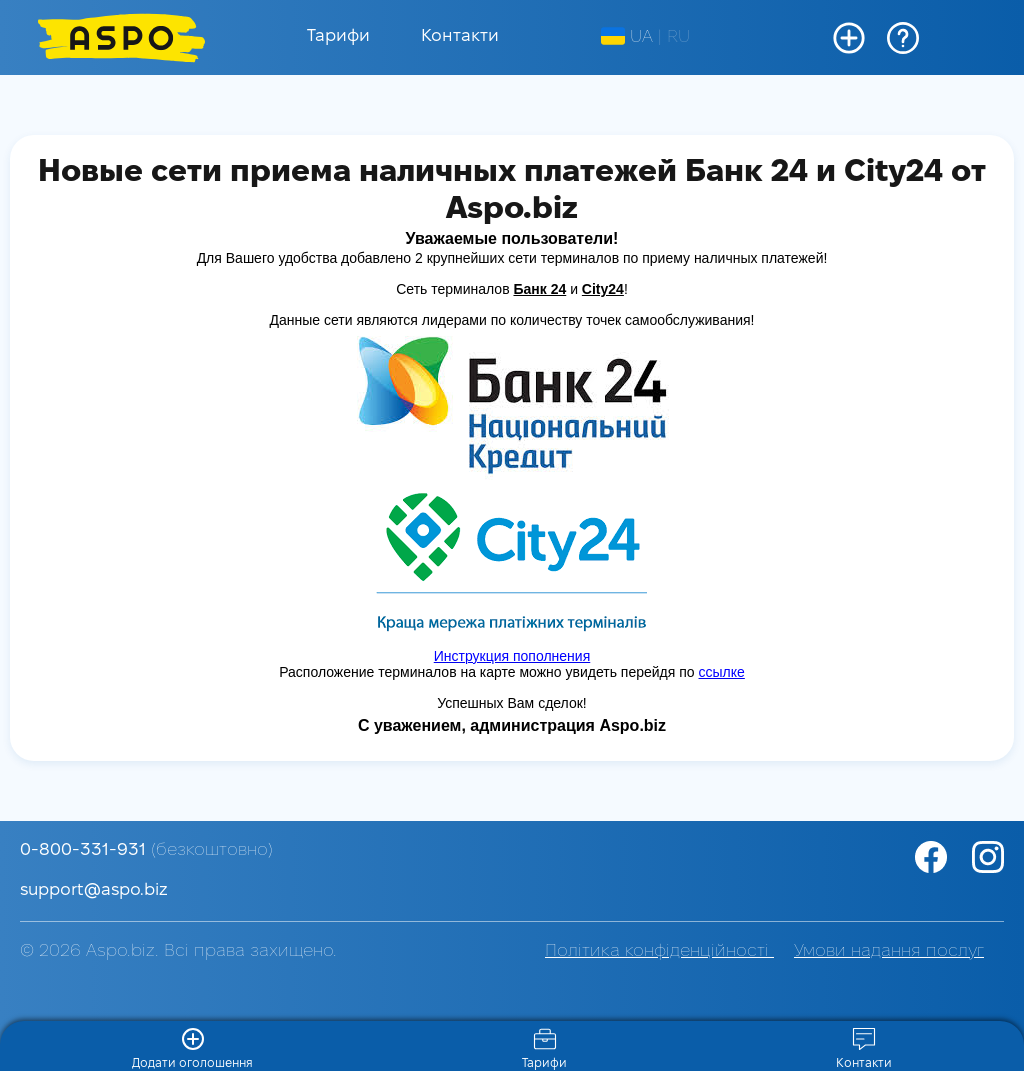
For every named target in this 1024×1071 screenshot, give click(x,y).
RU (678, 37)
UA (627, 37)
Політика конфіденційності (659, 951)
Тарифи (338, 36)
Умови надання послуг (889, 951)
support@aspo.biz (94, 890)
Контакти (460, 36)
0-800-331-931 (146, 850)
